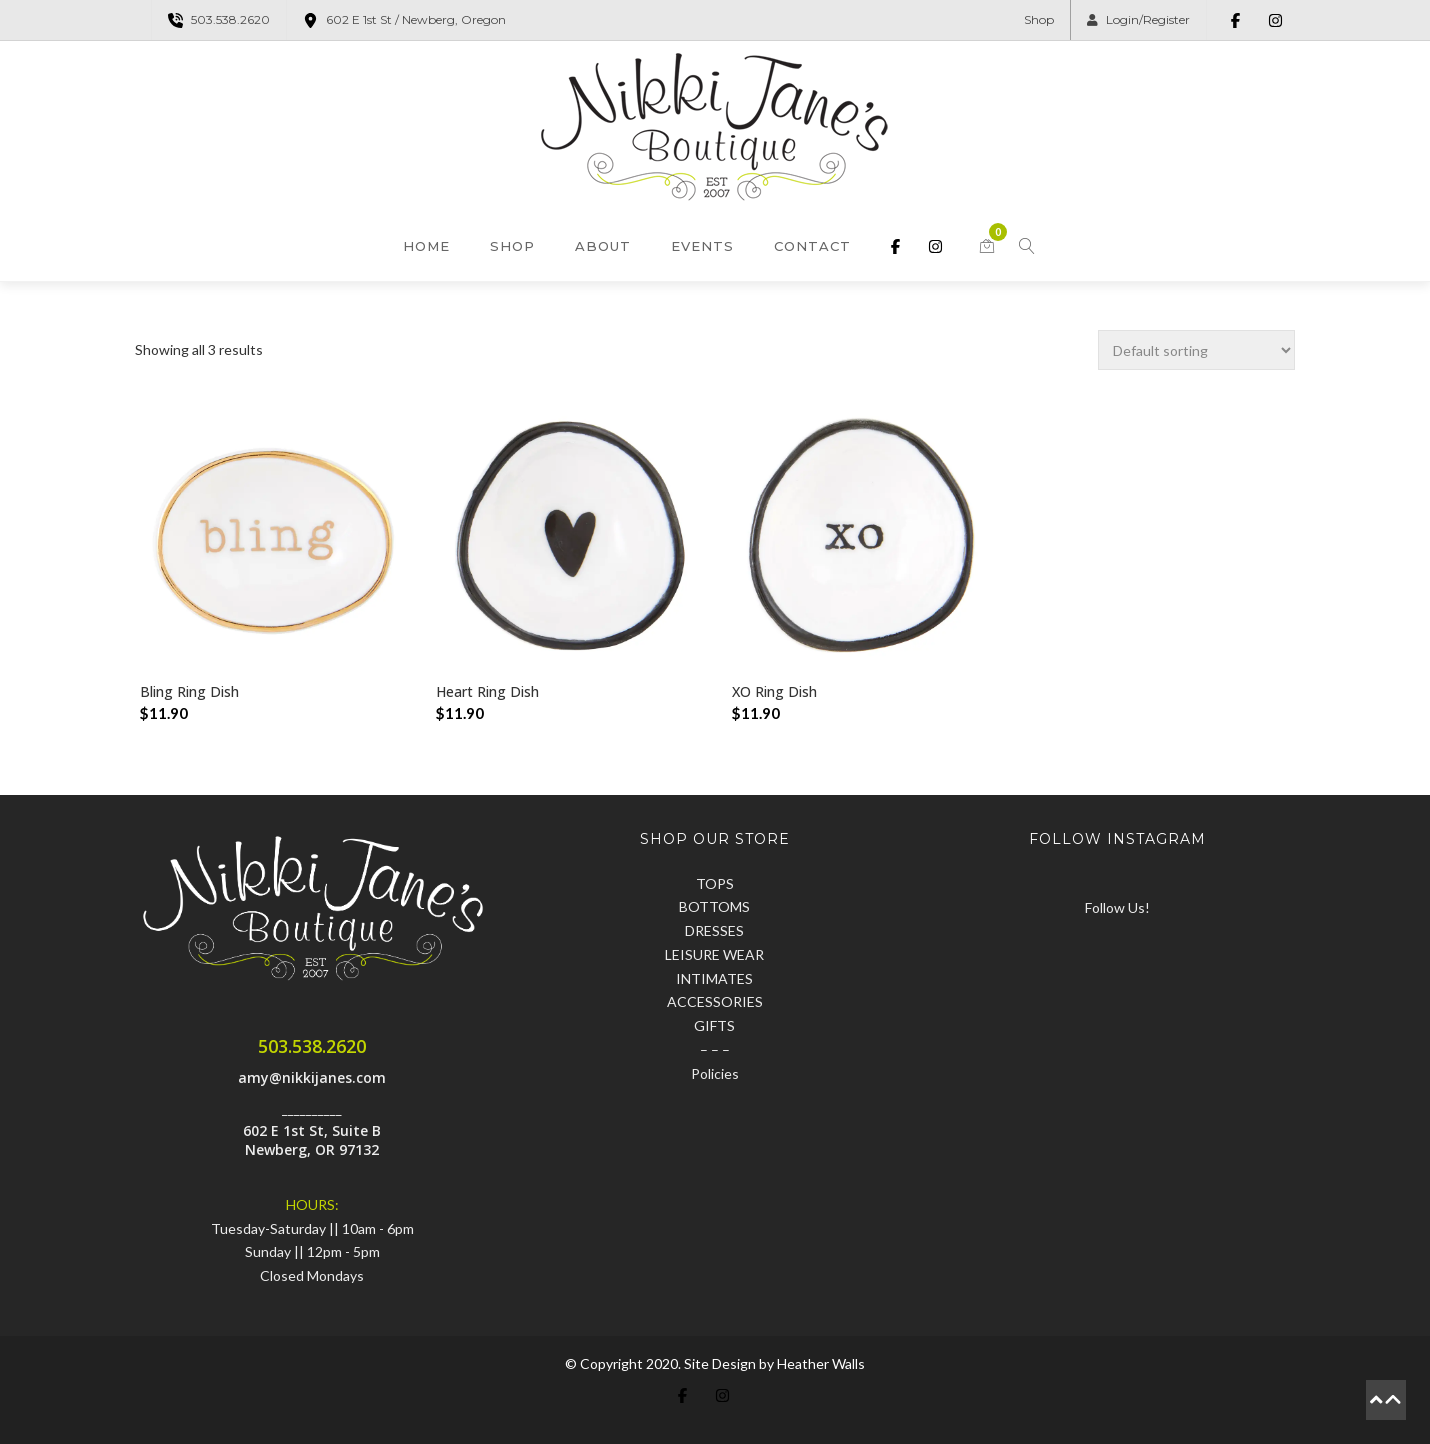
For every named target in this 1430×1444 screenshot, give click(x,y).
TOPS (715, 883)
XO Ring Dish (774, 691)
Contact (812, 246)
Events (702, 246)
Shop (1039, 19)
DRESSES (714, 930)
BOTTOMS (714, 906)
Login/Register (1138, 19)
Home (426, 246)
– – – (715, 1049)
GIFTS (714, 1025)
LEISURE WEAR (714, 954)
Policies (715, 1073)
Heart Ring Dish (487, 691)
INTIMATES (714, 978)
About (603, 246)
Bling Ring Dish (189, 691)
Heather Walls (821, 1363)
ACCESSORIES (715, 1001)
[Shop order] (1196, 350)
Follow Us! (1117, 907)
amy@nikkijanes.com (312, 1077)
